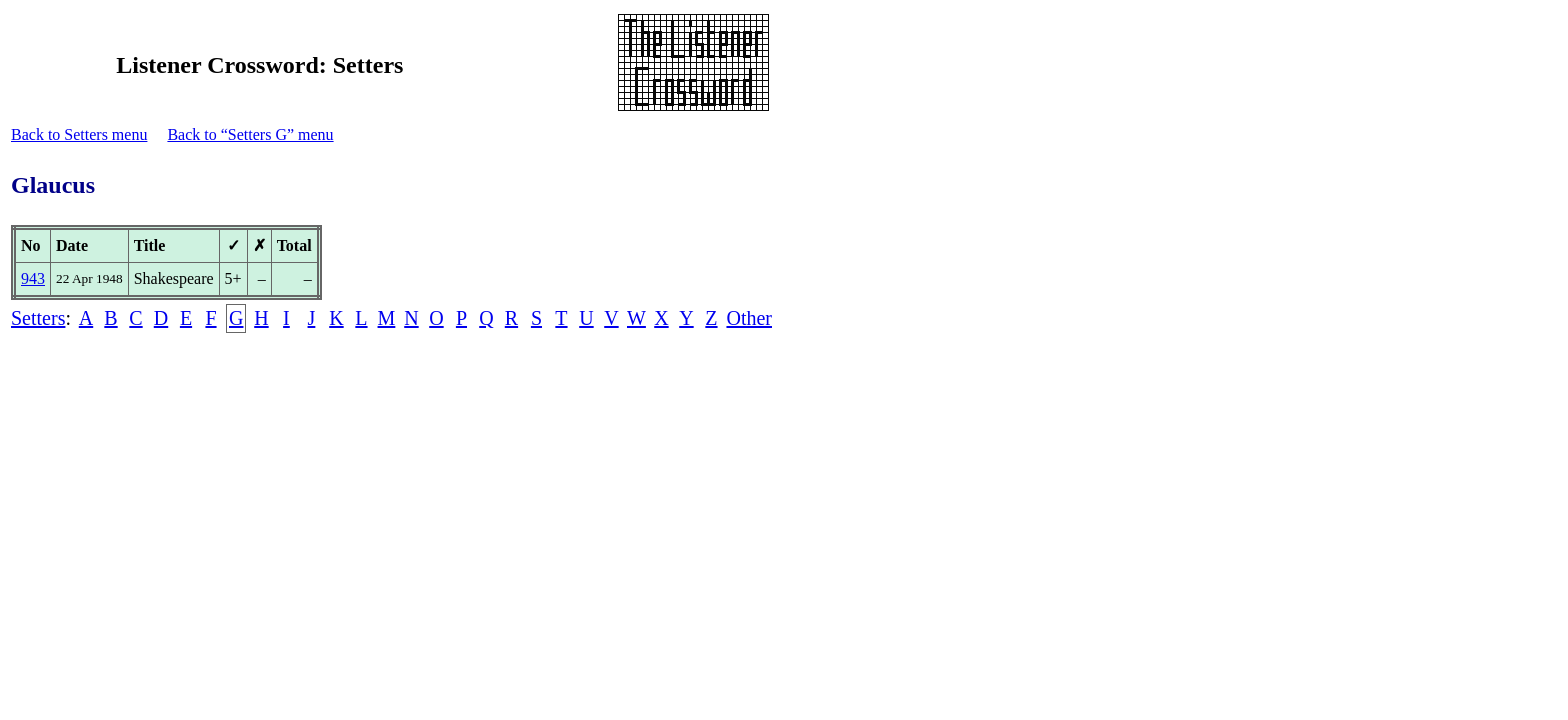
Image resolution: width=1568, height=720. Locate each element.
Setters (38, 318)
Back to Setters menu (79, 134)
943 (33, 278)
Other (749, 318)
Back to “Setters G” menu (250, 134)
